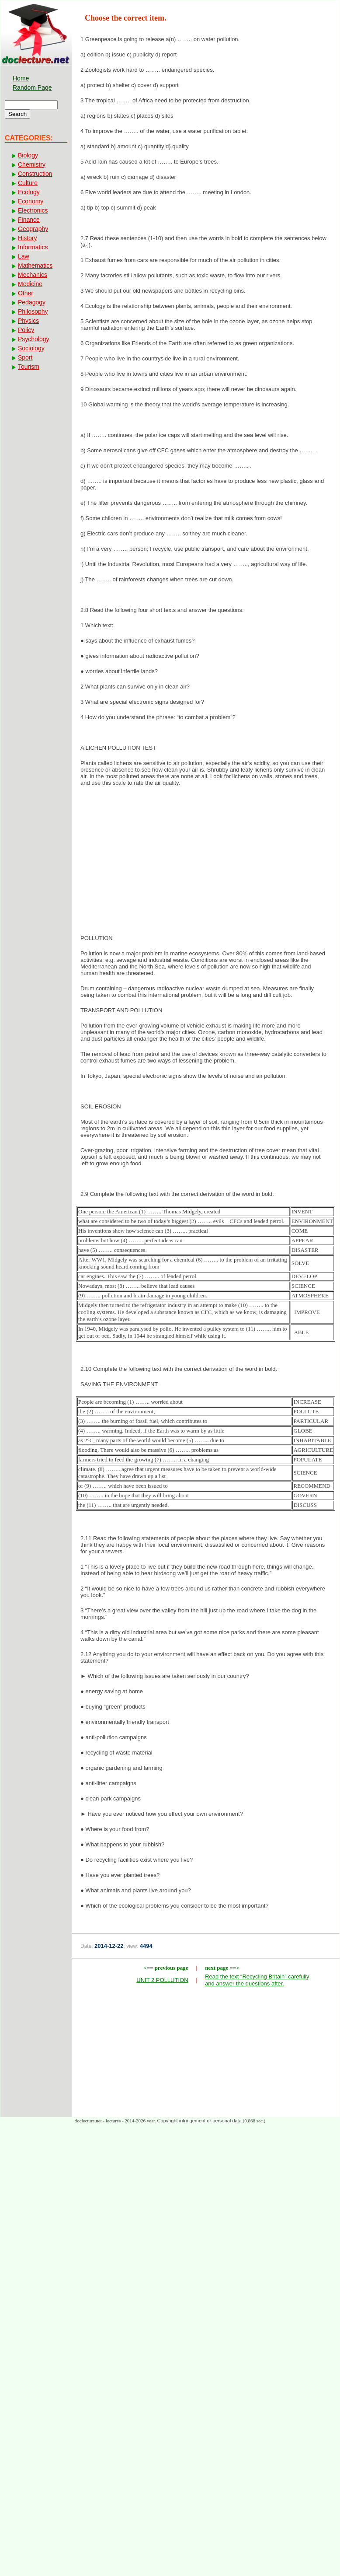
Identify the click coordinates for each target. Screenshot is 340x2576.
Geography (33, 228)
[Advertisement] (206, 863)
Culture (28, 182)
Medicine (30, 283)
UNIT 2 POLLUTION (162, 1980)
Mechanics (32, 274)
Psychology (33, 339)
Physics (28, 320)
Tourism (28, 366)
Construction (35, 173)
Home (21, 78)
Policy (26, 329)
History (27, 237)
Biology (28, 155)
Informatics (33, 247)
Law (23, 256)
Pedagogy (31, 302)
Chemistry (31, 164)
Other (25, 293)
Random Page (32, 87)
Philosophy (33, 311)
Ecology (29, 192)
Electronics (33, 210)
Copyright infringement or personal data (199, 2120)
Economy (30, 201)
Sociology (31, 348)
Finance (29, 219)
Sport (25, 357)
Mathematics (35, 265)
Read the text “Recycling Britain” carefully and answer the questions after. (257, 1980)
